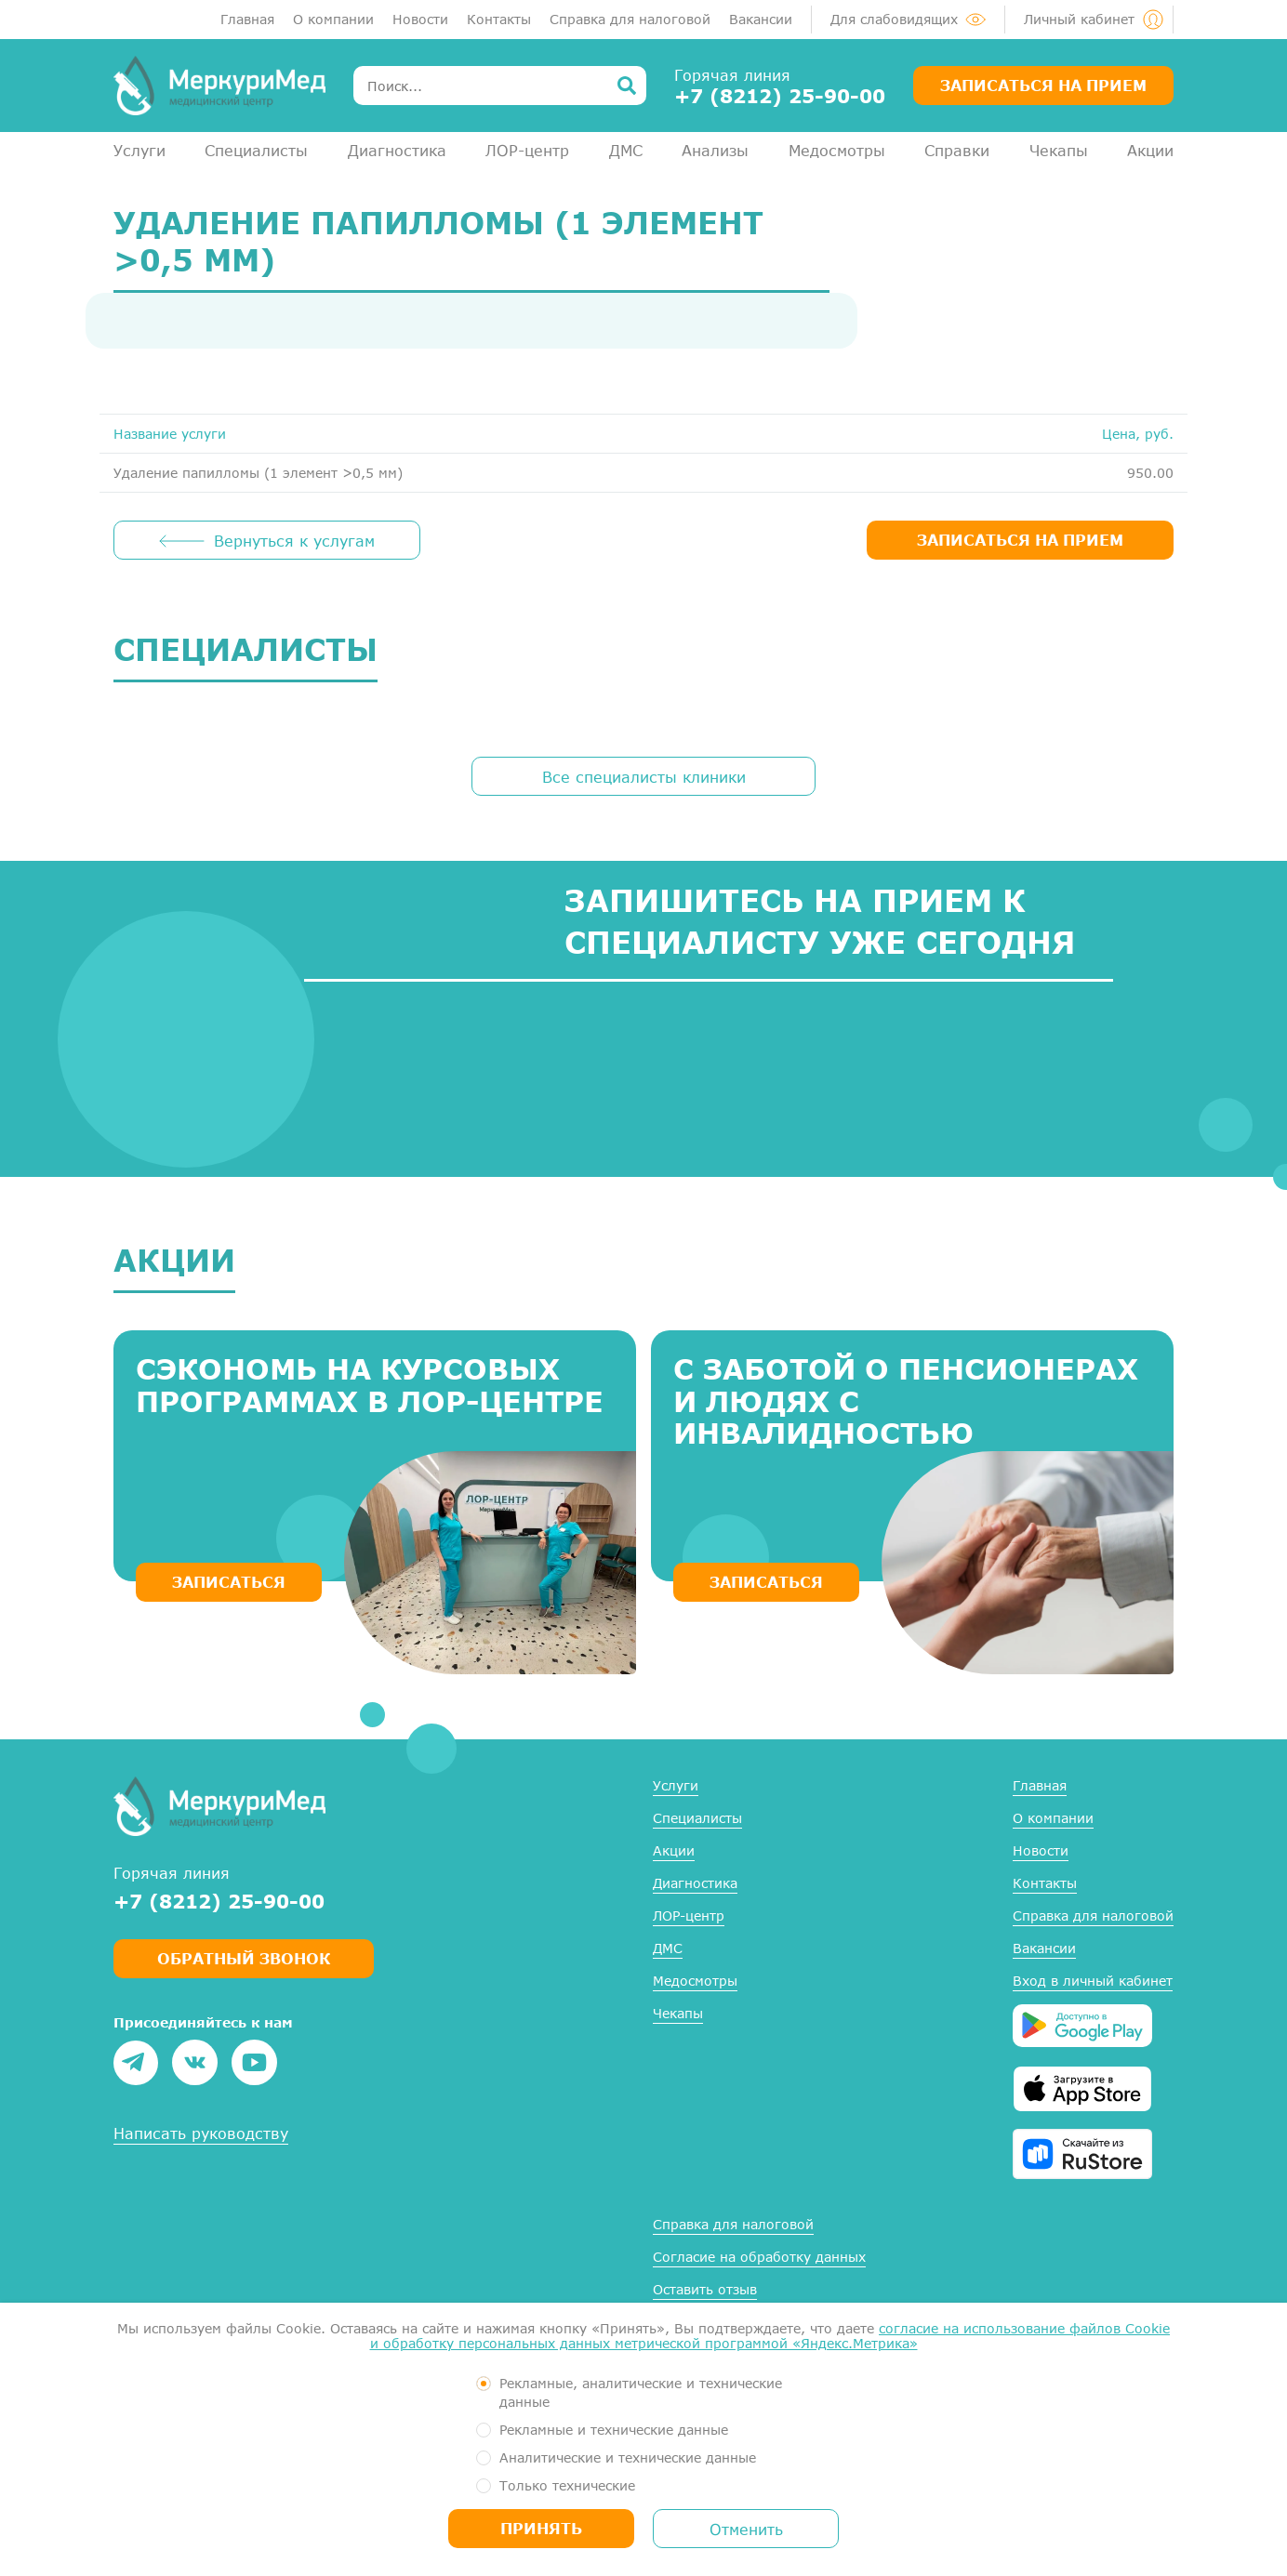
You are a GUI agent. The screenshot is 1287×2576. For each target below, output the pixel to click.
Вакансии (760, 19)
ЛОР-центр (527, 150)
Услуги (139, 150)
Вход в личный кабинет (1093, 1980)
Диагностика (397, 150)
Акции (1150, 150)
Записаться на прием (1043, 85)
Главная (247, 19)
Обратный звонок (243, 1958)
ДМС (626, 150)
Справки (956, 150)
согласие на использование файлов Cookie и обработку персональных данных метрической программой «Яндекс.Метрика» (770, 2335)
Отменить (746, 2529)
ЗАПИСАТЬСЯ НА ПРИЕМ (1020, 539)
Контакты (499, 19)
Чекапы (1058, 150)
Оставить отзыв (705, 2289)
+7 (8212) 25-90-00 (779, 95)
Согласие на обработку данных (759, 2257)
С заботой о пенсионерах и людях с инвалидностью (905, 1401)
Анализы (715, 150)
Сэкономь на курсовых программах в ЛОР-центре (370, 1385)
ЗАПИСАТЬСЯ (228, 1582)
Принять (541, 2528)
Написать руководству (200, 2133)
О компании (333, 19)
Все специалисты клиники (644, 777)
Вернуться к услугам (294, 540)
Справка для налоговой (630, 19)
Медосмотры (837, 150)
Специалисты (256, 150)
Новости (420, 19)
